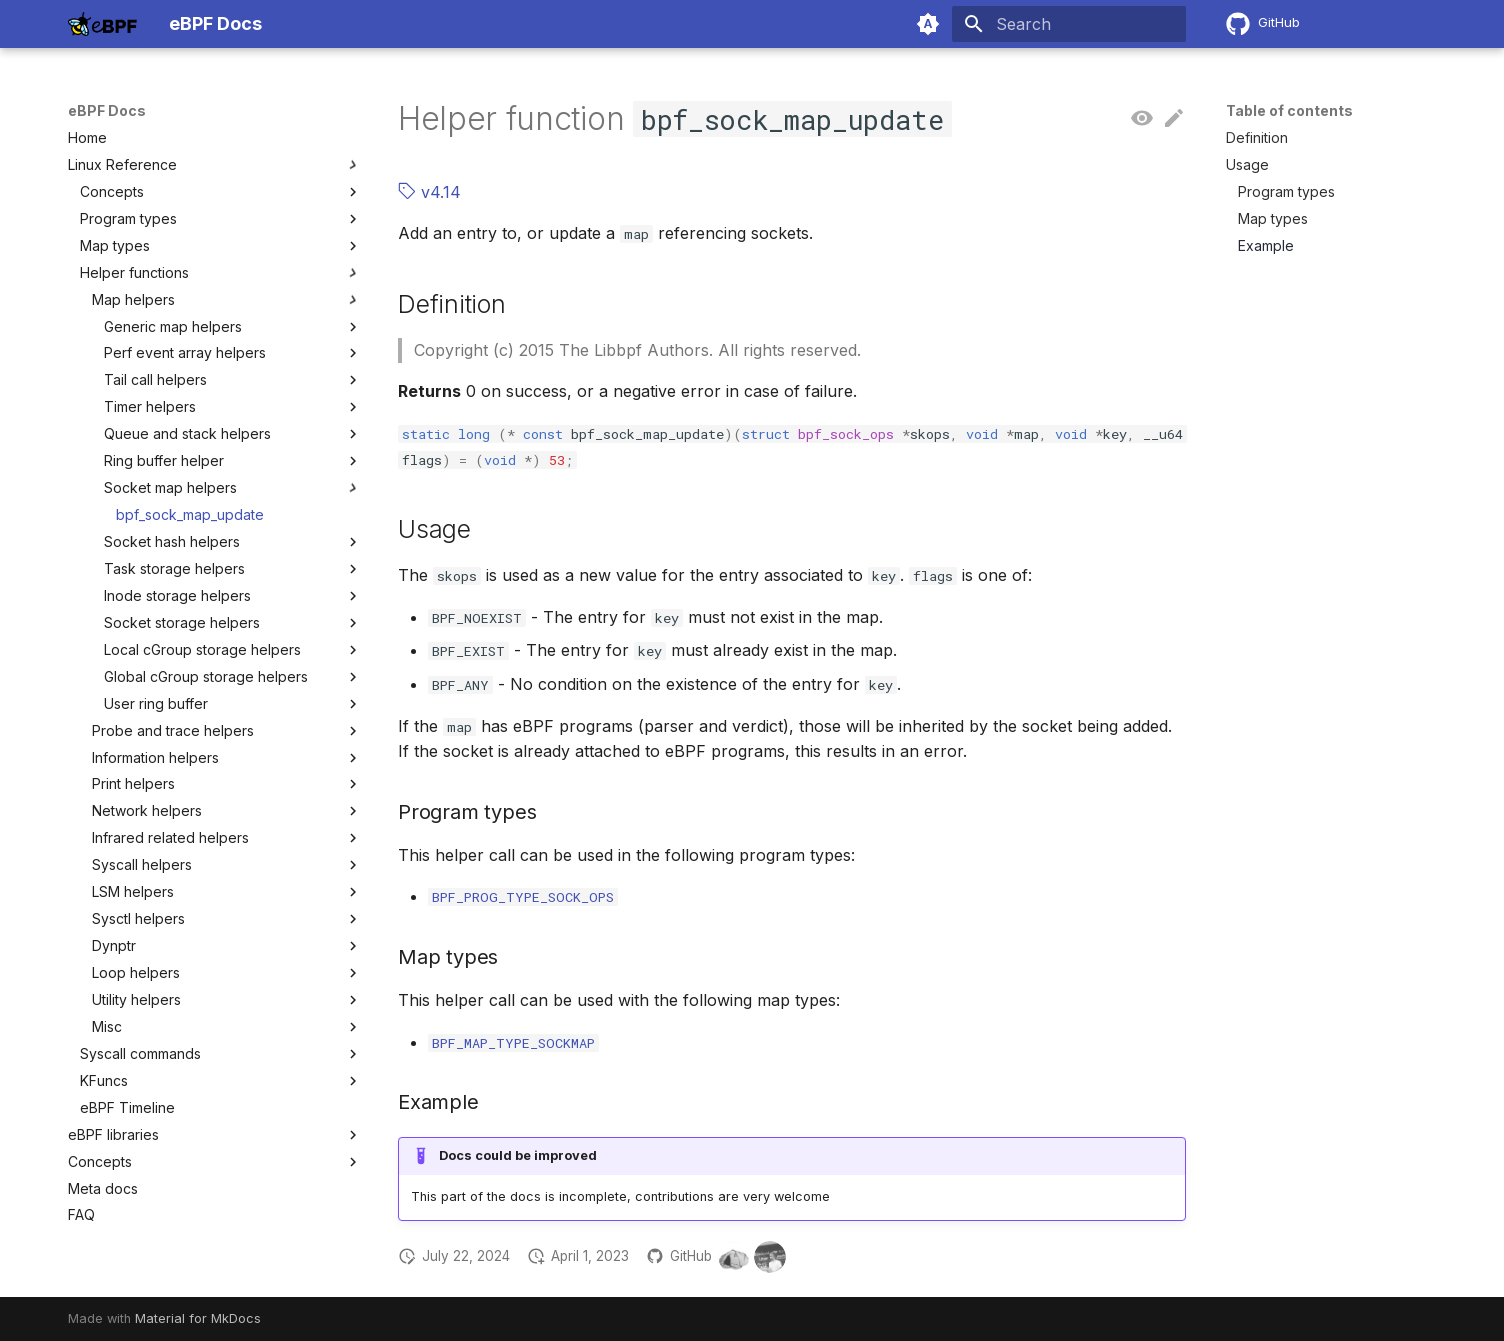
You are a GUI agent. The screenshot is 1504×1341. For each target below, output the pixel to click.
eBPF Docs (107, 110)
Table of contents (1289, 110)
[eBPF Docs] (102, 24)
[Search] (1069, 24)
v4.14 (429, 192)
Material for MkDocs (198, 1318)
